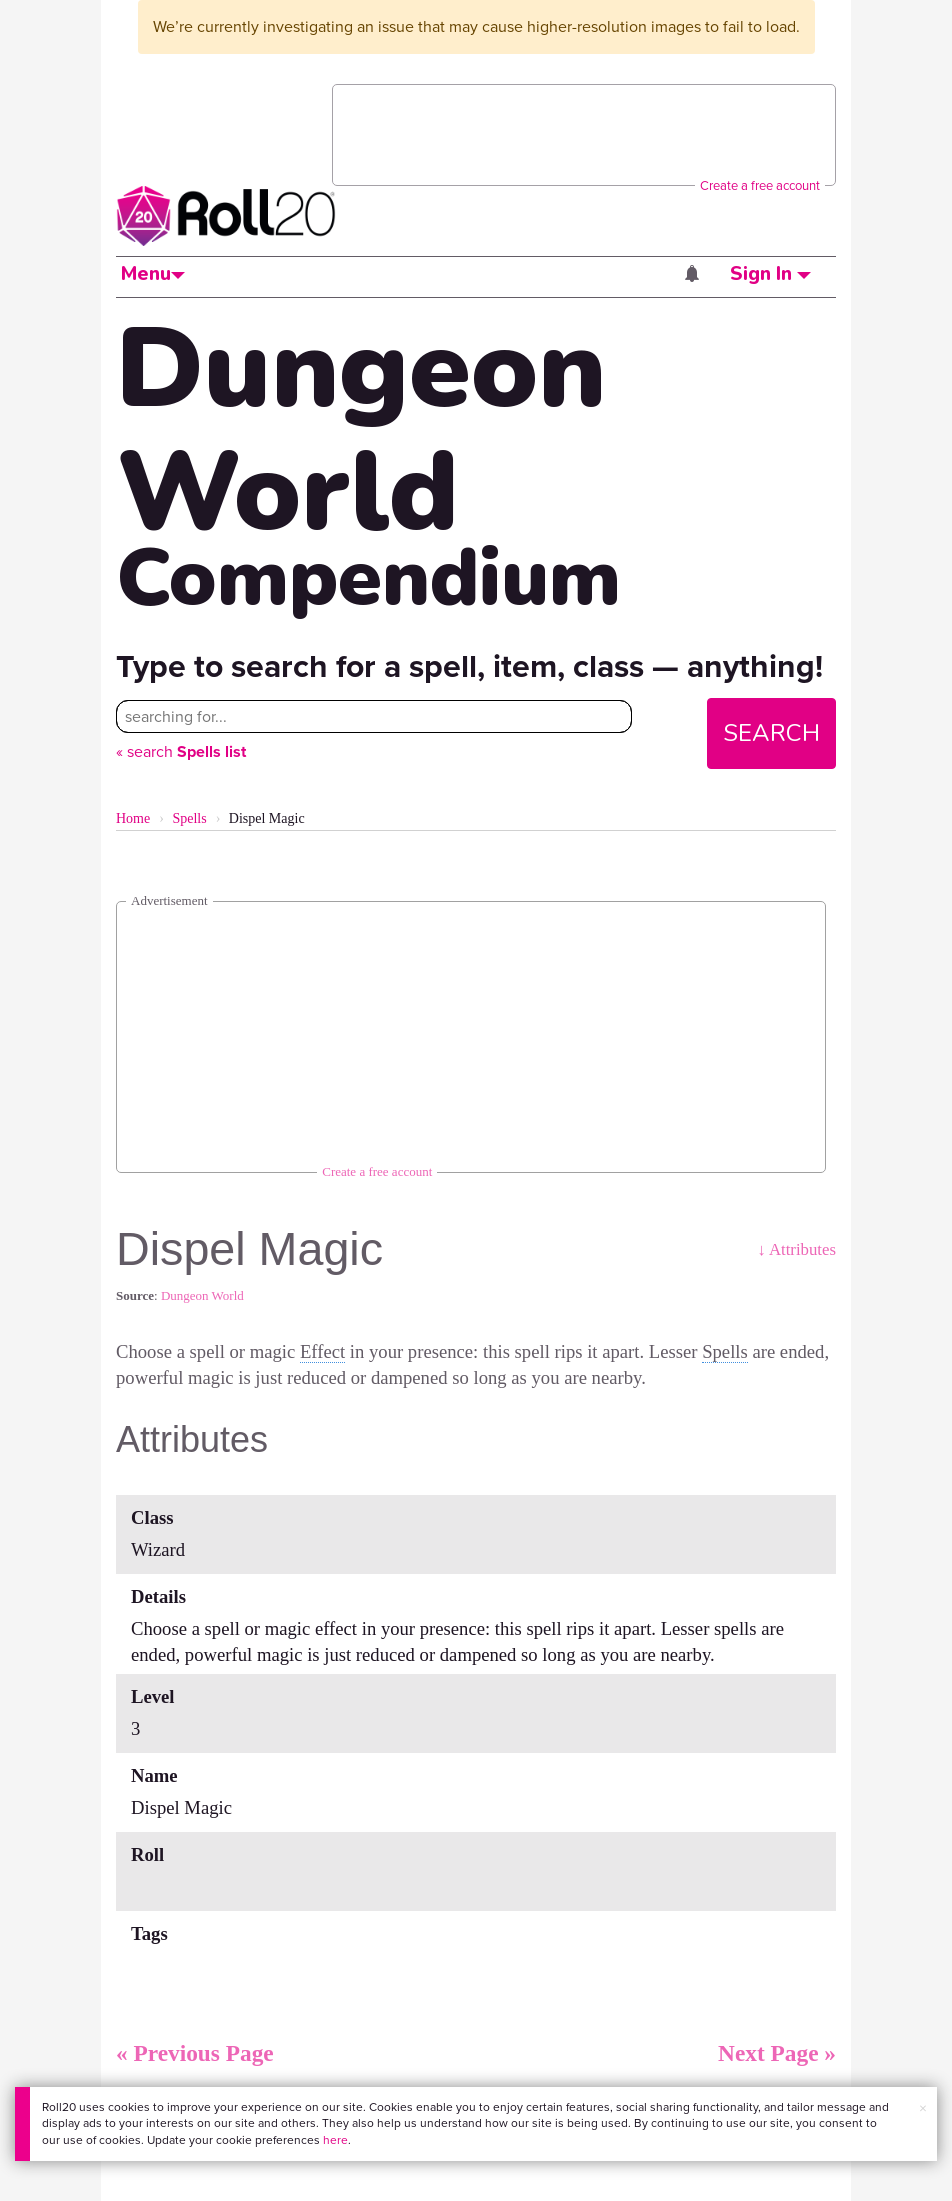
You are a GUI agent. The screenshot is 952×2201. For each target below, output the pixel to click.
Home (133, 818)
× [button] (923, 2108)
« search (181, 751)
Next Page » (777, 2053)
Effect (322, 1351)
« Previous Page (195, 2053)
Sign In (770, 274)
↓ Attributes (796, 1249)
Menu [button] (153, 274)
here (335, 2140)
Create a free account (760, 185)
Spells (189, 818)
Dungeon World (202, 1295)
